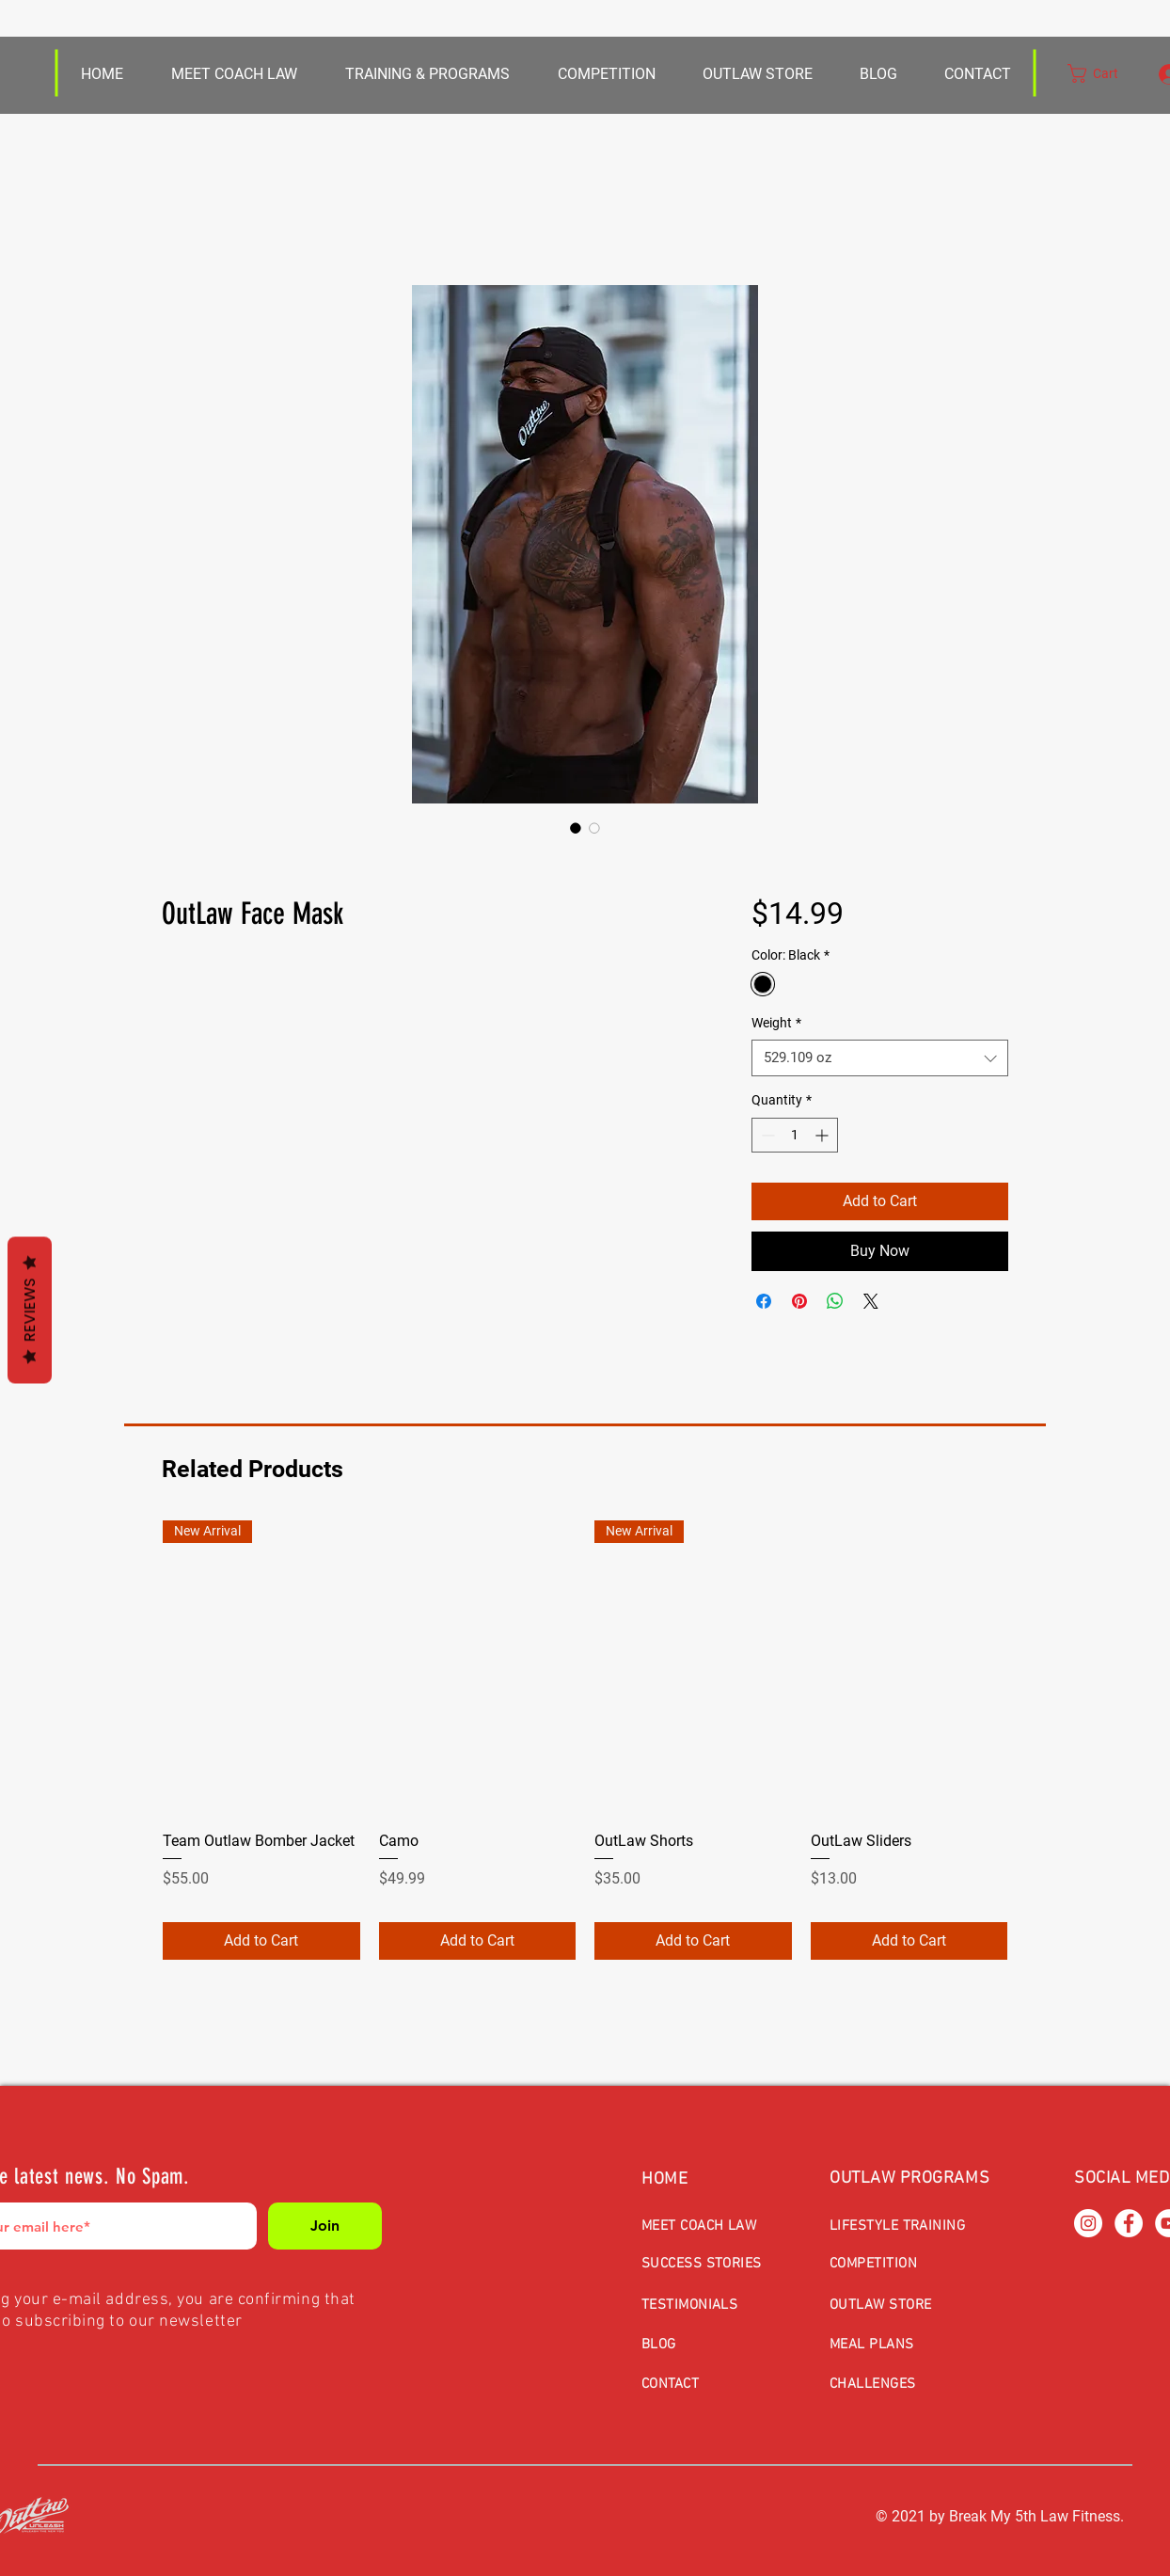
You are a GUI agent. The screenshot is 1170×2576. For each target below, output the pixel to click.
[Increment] (823, 1135)
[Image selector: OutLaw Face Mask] (575, 828)
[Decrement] (766, 1135)
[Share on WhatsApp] (835, 1301)
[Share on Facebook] (763, 1301)
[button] (756, 74)
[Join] (325, 2226)
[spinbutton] (795, 1135)
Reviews (29, 1310)
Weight (776, 1022)
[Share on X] (871, 1301)
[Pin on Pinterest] (799, 1301)
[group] (585, 1740)
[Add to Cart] (261, 1941)
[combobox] (879, 1058)
